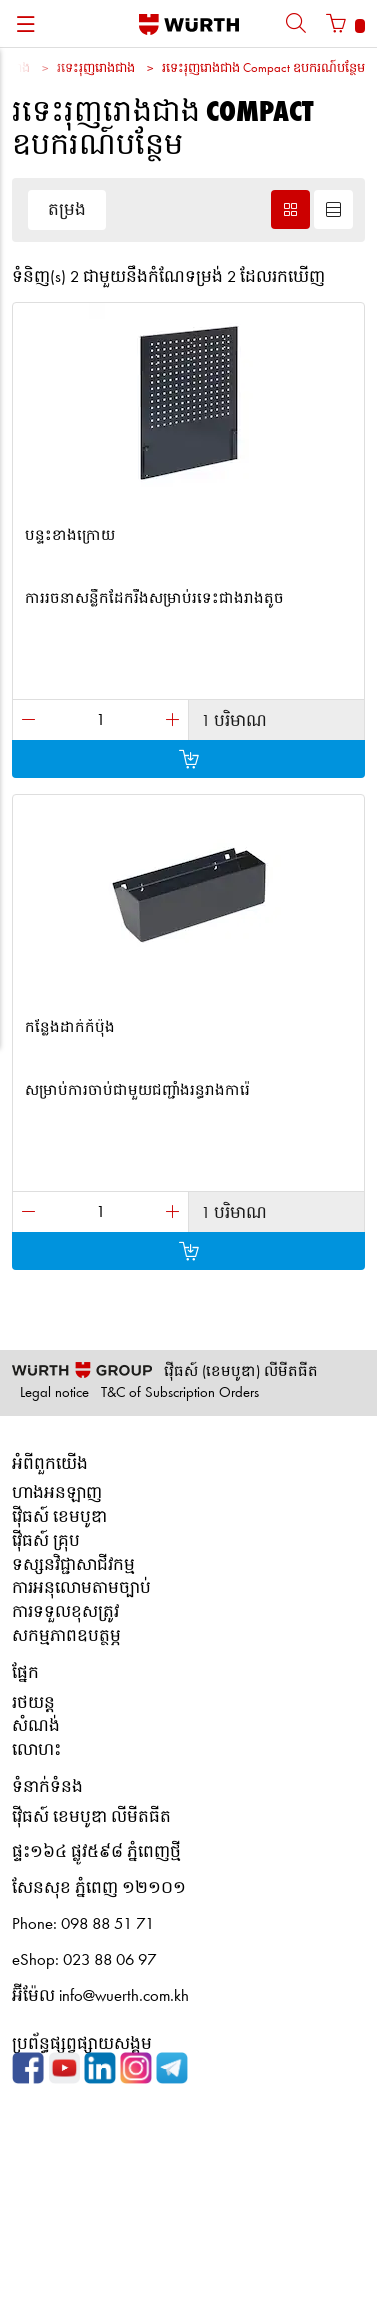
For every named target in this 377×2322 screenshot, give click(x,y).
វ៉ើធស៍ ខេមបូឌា (59, 1517)
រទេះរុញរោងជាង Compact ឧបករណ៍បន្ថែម (263, 68)
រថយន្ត (33, 1703)
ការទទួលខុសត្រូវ (65, 1612)
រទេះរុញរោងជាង (96, 68)
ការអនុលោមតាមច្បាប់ (81, 1588)
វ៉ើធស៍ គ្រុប (46, 1541)
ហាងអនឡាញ (57, 1493)
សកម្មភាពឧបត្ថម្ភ (66, 1636)
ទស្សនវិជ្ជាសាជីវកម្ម (73, 1565)
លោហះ (36, 1750)
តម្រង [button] (67, 210)
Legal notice (54, 1393)
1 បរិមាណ (234, 721)
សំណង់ (36, 1726)
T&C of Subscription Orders (180, 1393)
